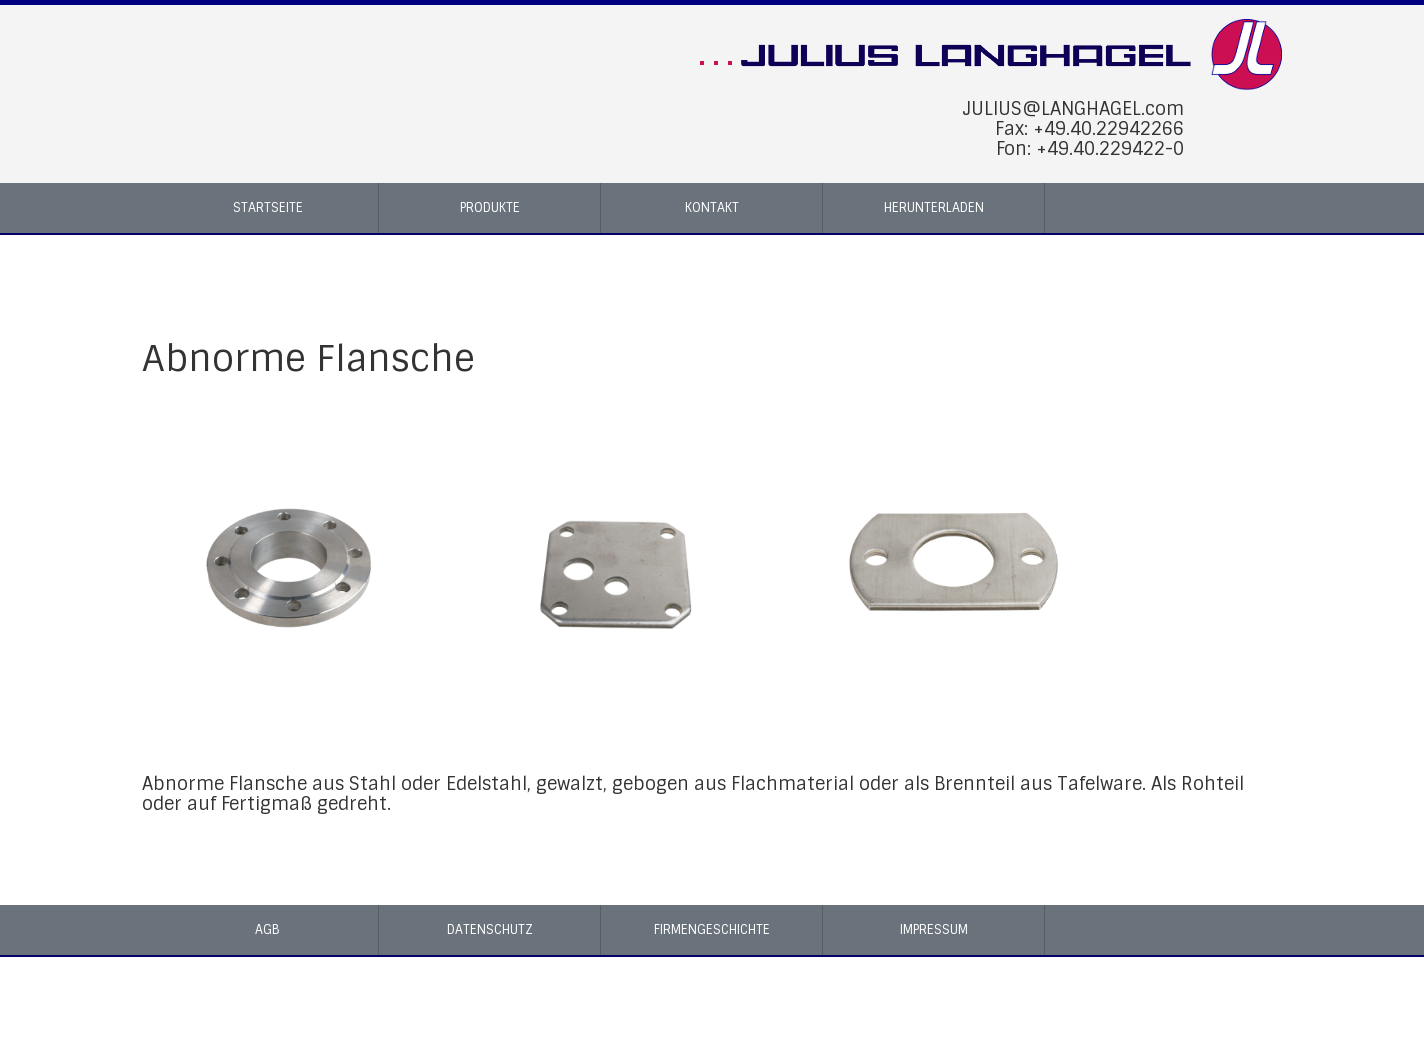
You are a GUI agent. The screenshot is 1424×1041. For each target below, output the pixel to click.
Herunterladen (934, 207)
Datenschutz (490, 929)
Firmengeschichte (712, 929)
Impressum (934, 929)
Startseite (268, 207)
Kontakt (712, 207)
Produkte (490, 207)
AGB (267, 929)
